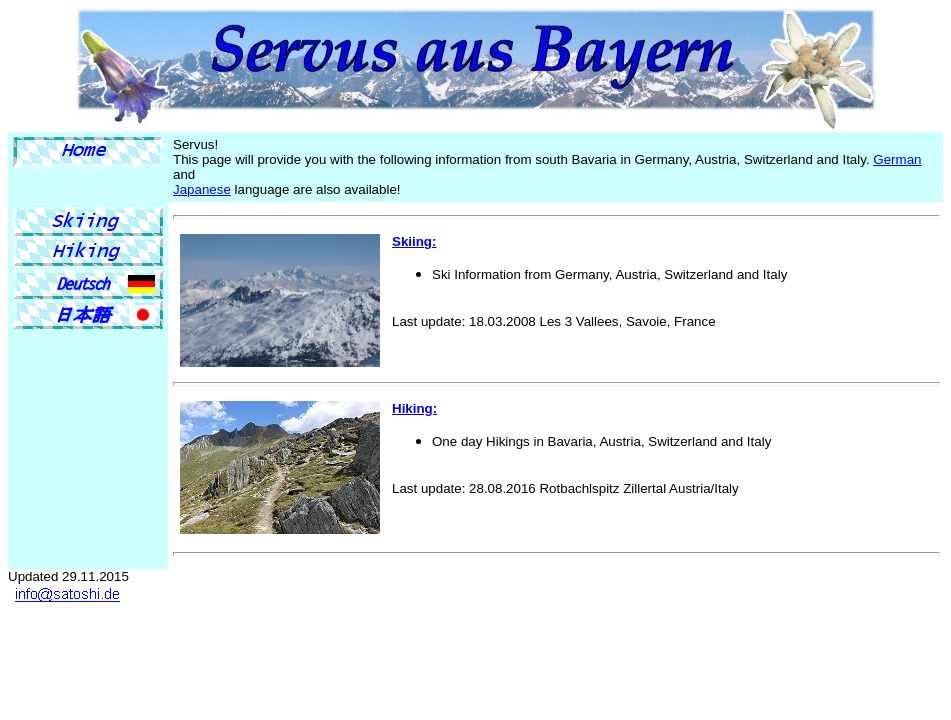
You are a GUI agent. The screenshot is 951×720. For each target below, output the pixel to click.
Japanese (202, 189)
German (897, 159)
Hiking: (414, 408)
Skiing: (414, 241)
